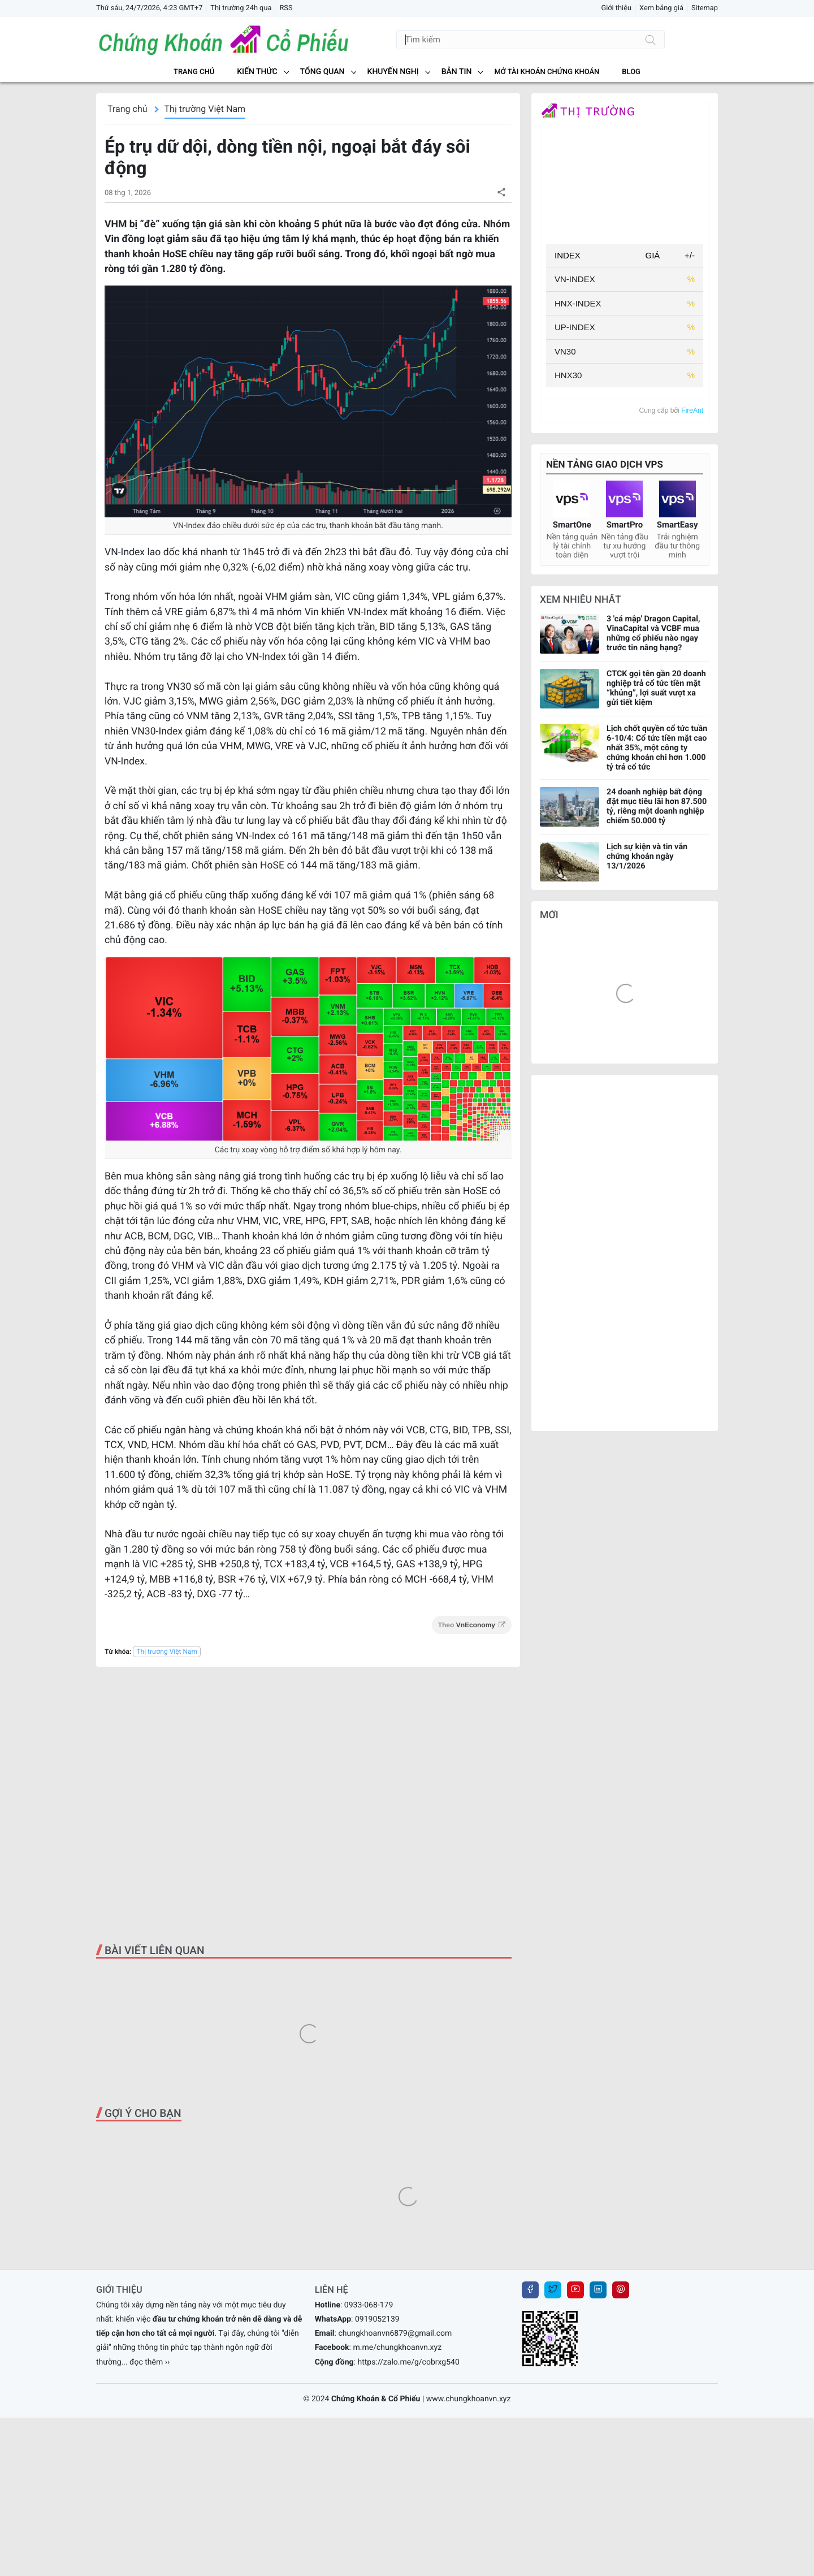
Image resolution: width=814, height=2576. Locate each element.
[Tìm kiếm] (650, 40)
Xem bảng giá (661, 8)
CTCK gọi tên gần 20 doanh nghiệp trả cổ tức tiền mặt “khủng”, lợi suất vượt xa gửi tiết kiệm (656, 688)
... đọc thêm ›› (146, 2362)
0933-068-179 (368, 2305)
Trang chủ (194, 72)
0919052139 (377, 2319)
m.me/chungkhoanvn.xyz (397, 2347)
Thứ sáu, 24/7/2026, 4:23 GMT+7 (149, 8)
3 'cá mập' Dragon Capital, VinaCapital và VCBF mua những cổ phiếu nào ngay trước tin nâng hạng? (653, 633)
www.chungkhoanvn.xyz (468, 2399)
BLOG (631, 72)
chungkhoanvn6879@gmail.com (395, 2333)
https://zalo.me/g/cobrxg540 (408, 2362)
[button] (501, 191)
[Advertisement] (308, 1805)
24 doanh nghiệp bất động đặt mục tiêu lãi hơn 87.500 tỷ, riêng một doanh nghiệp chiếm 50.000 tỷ (657, 806)
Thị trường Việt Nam (205, 108)
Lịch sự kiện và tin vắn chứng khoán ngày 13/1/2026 (647, 856)
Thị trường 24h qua (240, 8)
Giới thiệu (616, 8)
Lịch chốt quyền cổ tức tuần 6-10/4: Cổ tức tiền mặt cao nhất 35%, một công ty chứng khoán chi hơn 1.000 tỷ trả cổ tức (657, 748)
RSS (285, 8)
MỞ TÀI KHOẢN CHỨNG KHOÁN (546, 72)
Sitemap (704, 8)
